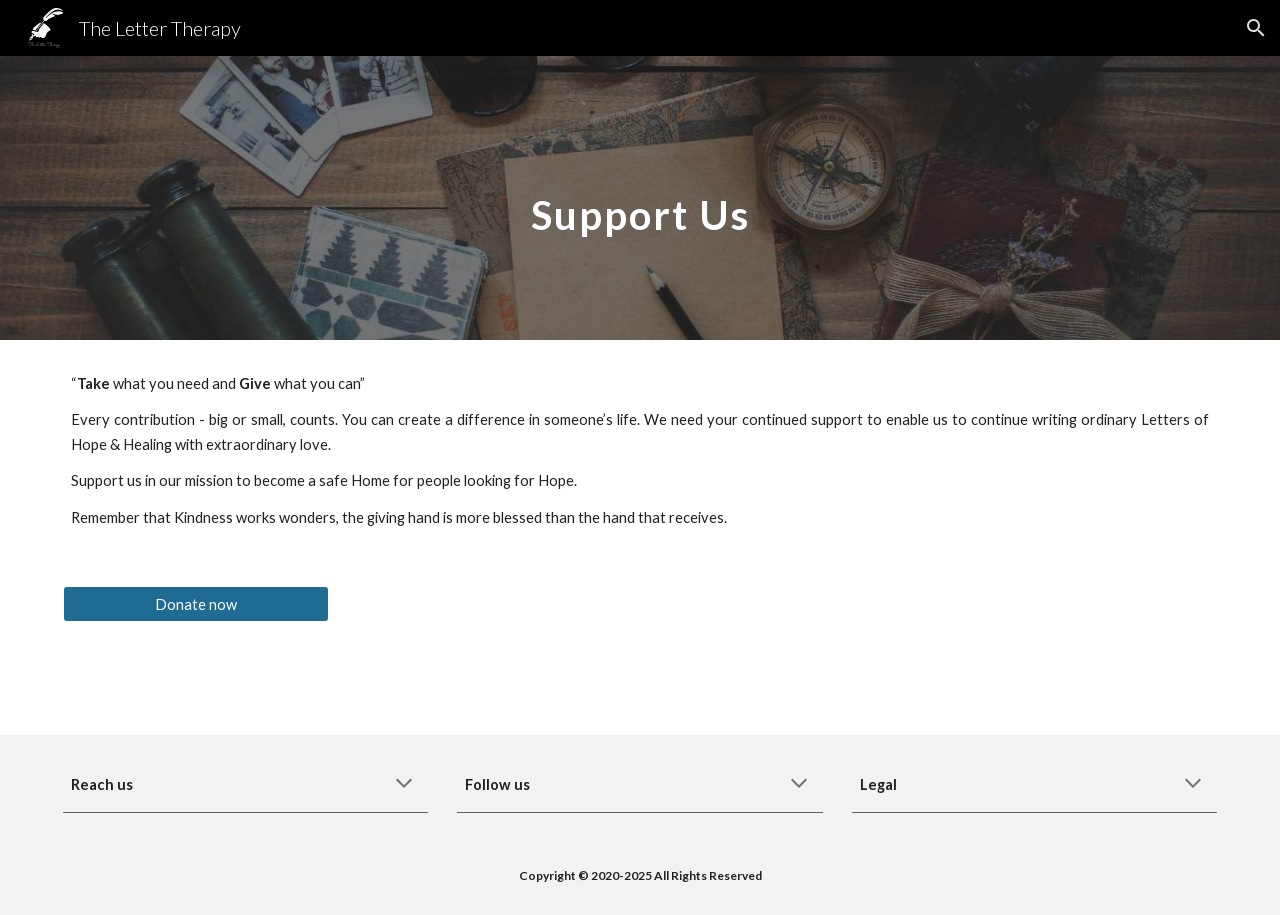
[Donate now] (196, 604)
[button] (1256, 28)
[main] (640, 197)
